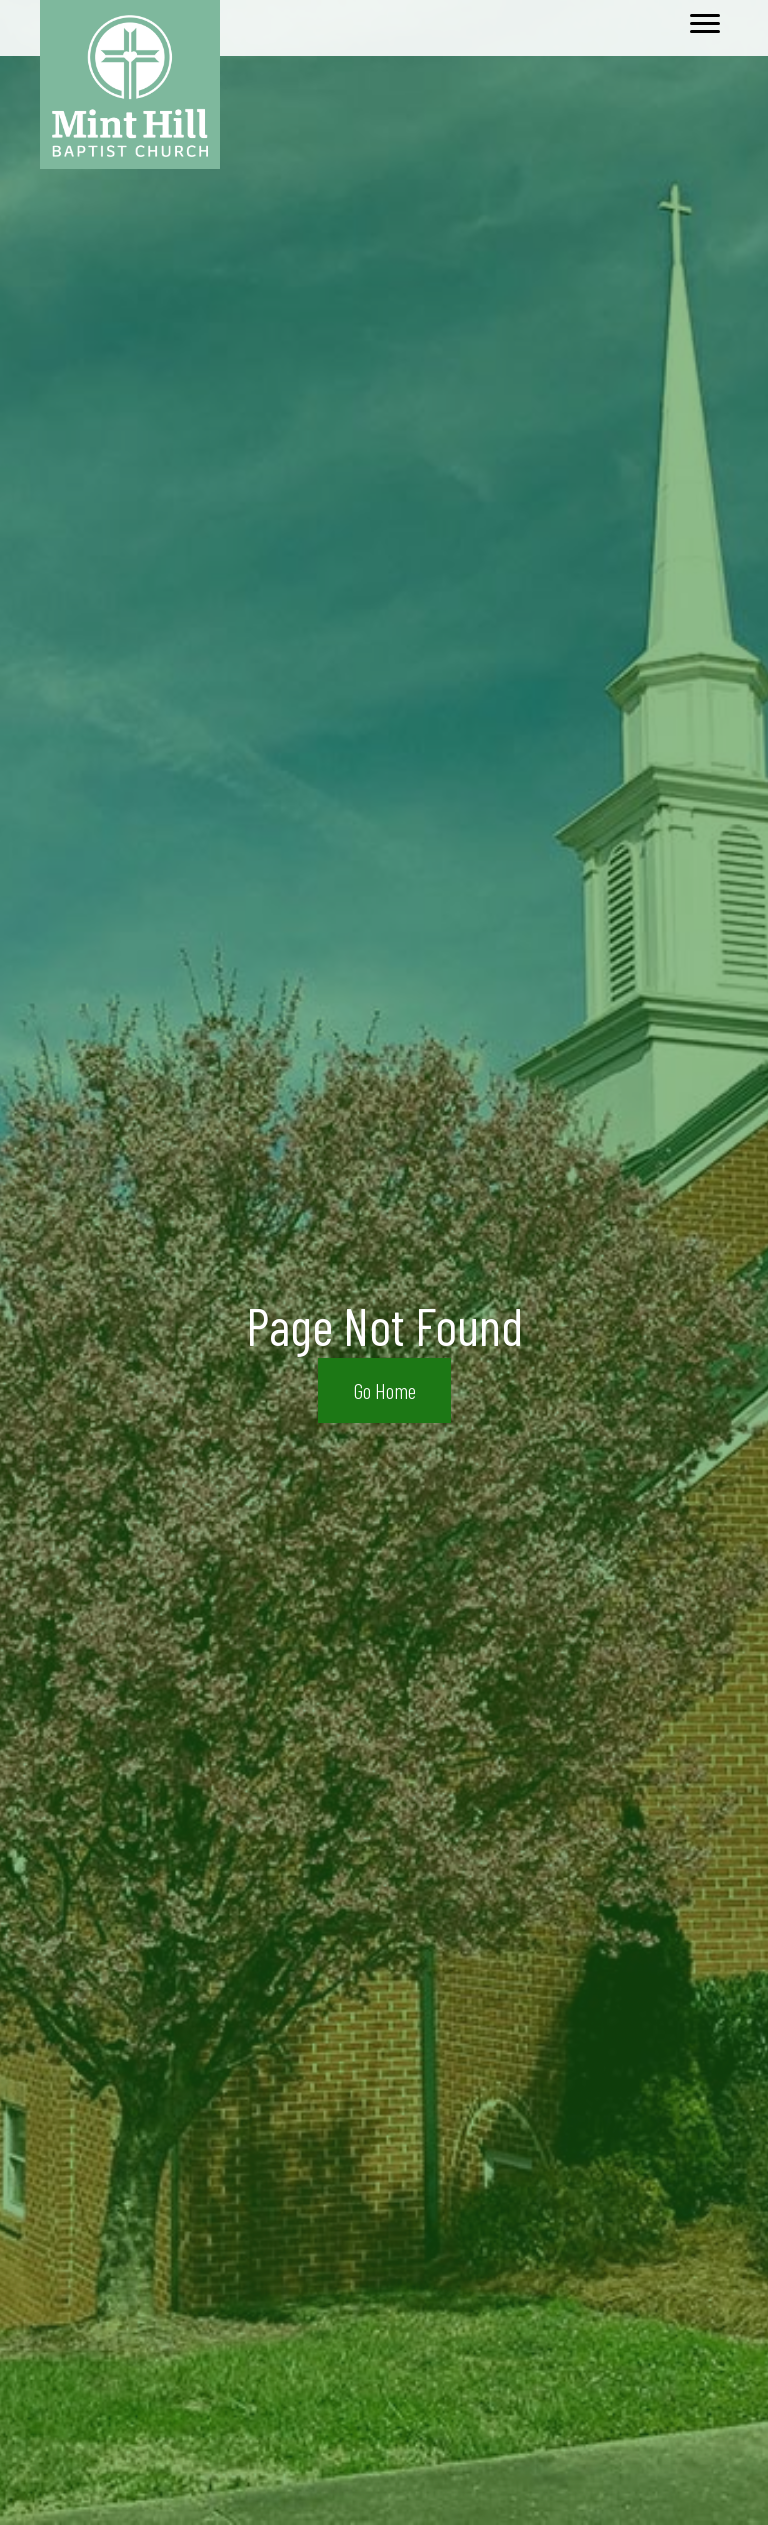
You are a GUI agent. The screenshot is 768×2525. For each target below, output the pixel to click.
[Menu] (705, 24)
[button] (384, 1390)
